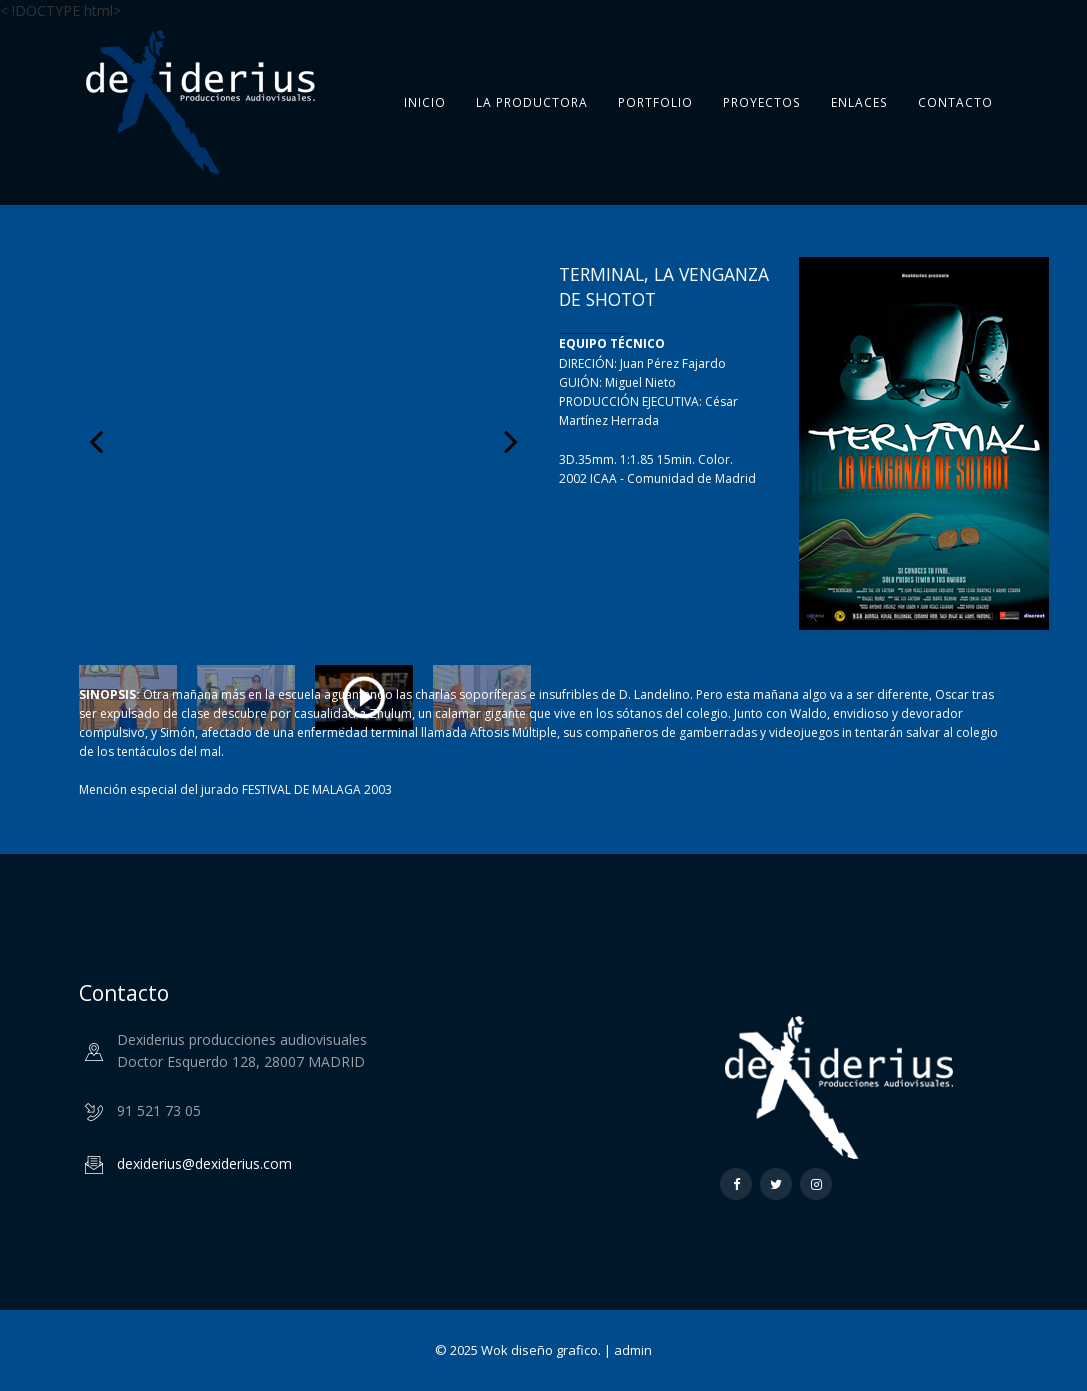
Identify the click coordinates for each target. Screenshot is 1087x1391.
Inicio (425, 102)
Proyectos (762, 102)
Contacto (955, 102)
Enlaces (859, 102)
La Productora (532, 102)
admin (633, 1350)
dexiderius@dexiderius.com (204, 1163)
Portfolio (655, 102)
